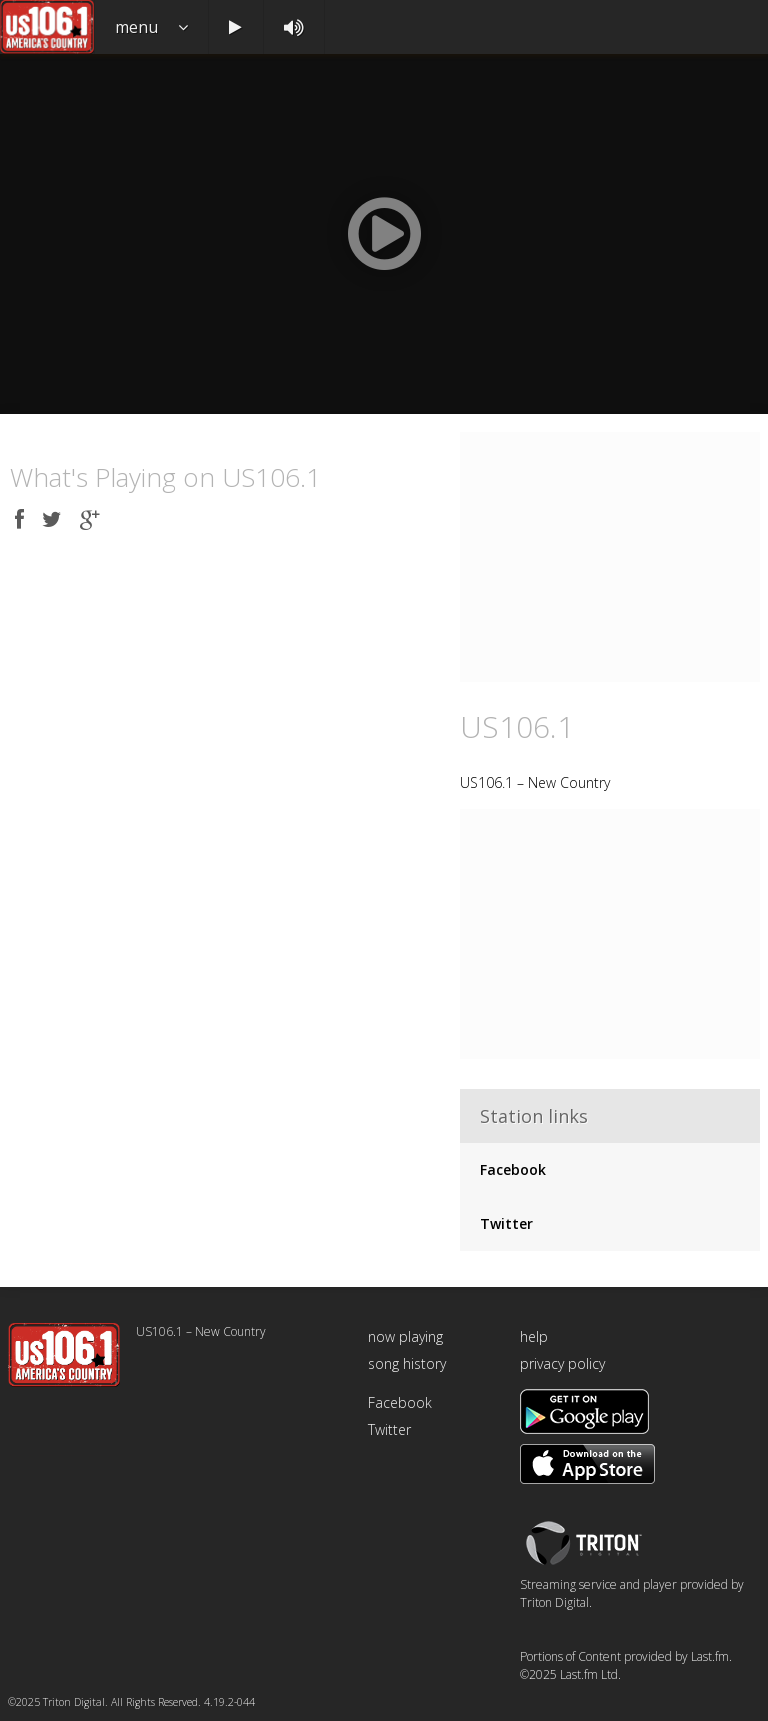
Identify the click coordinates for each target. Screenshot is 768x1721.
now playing (405, 1336)
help (534, 1336)
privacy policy (562, 1363)
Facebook (513, 1169)
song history (407, 1363)
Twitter (506, 1223)
